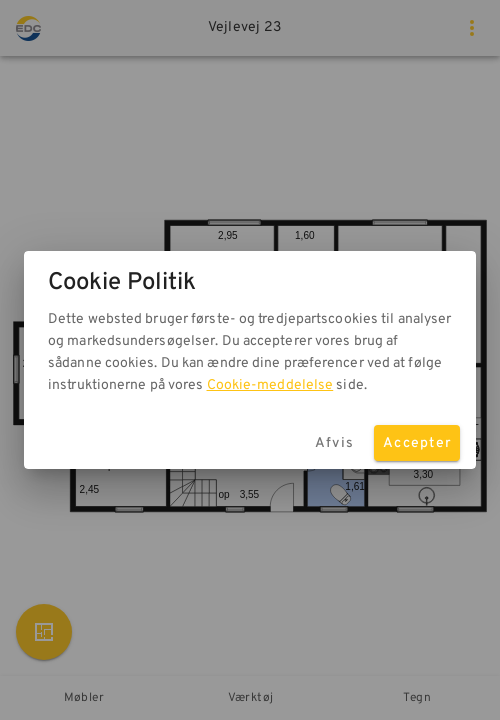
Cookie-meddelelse (270, 385)
